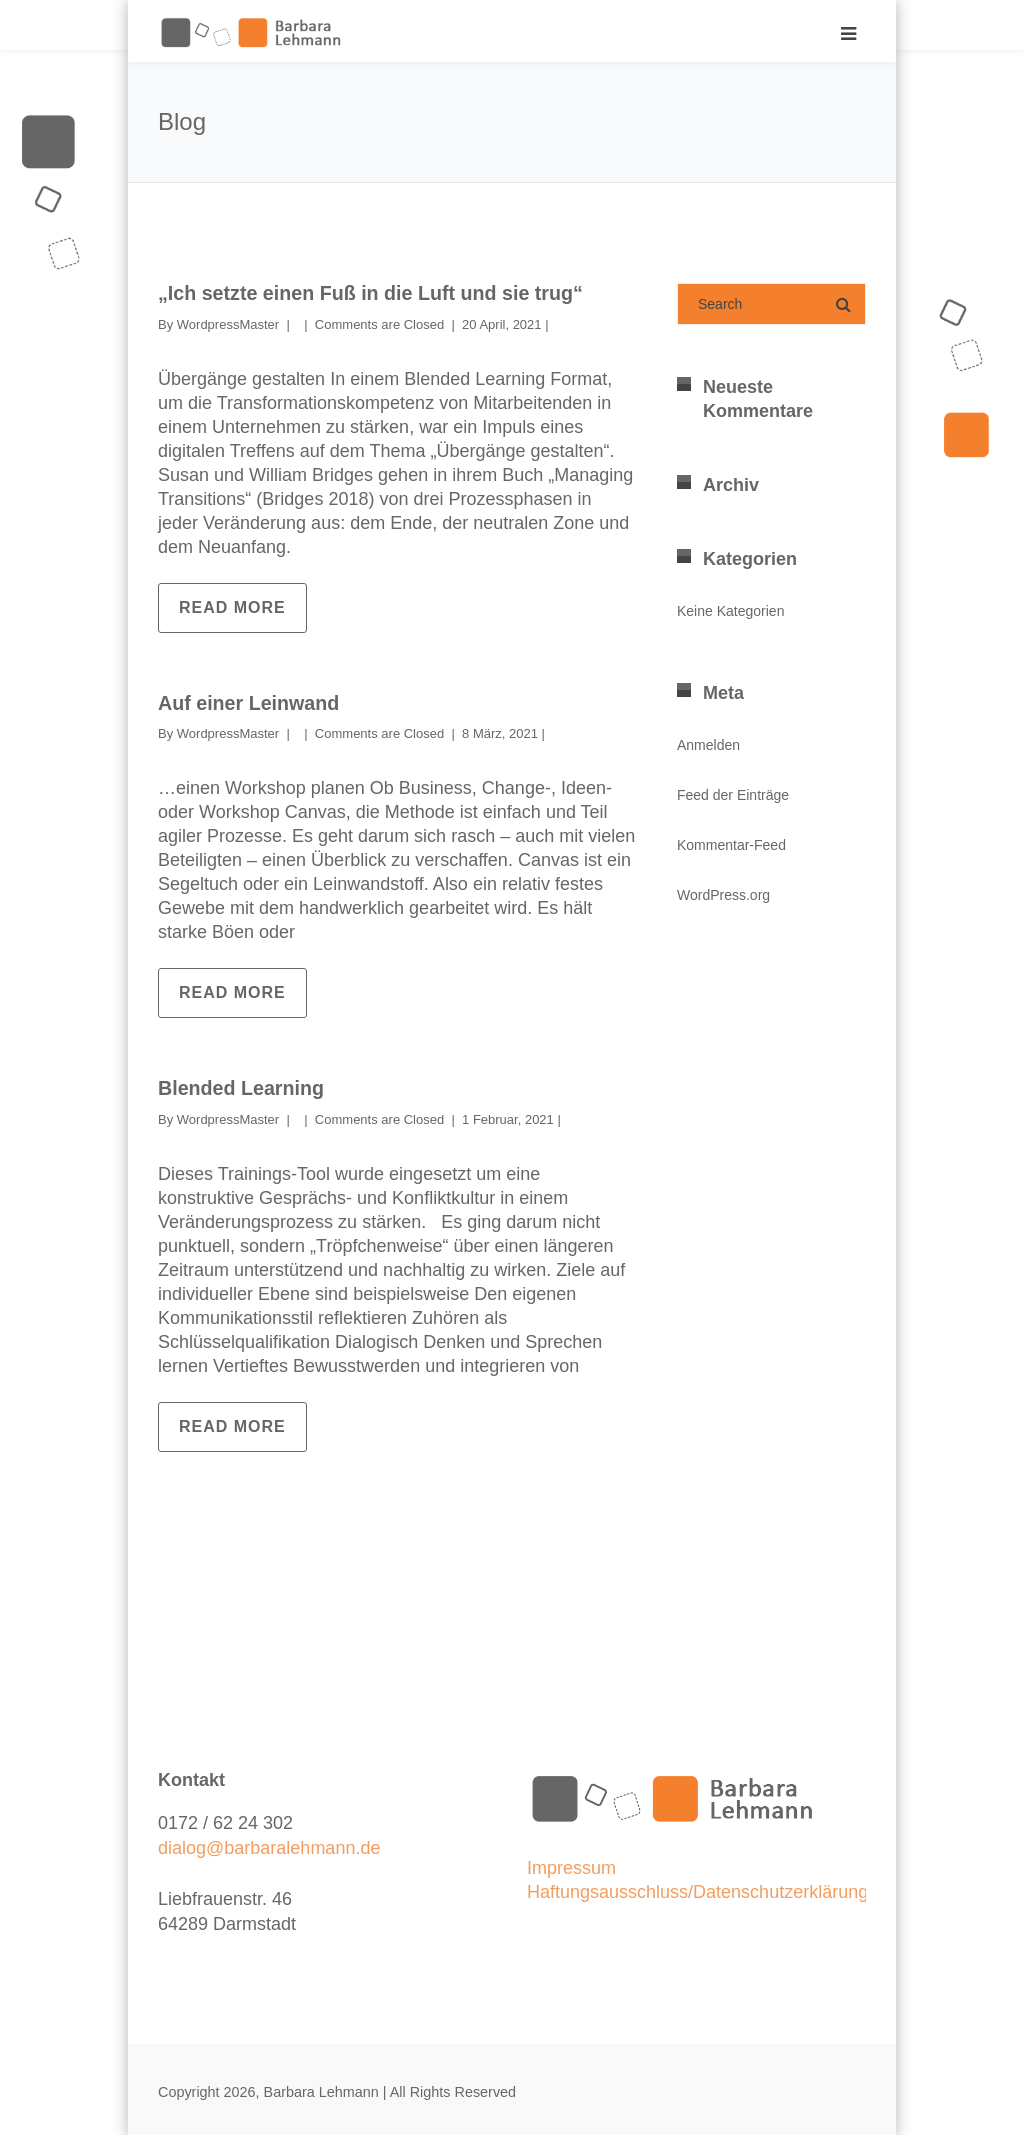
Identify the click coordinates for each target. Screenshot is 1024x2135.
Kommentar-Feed (731, 845)
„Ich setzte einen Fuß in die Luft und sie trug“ (374, 293)
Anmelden (708, 745)
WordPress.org (723, 895)
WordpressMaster (228, 323)
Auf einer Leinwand (250, 702)
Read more (232, 606)
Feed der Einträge (733, 795)
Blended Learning (242, 1087)
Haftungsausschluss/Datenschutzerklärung (697, 1890)
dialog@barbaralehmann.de (269, 1846)
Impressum (571, 1866)
